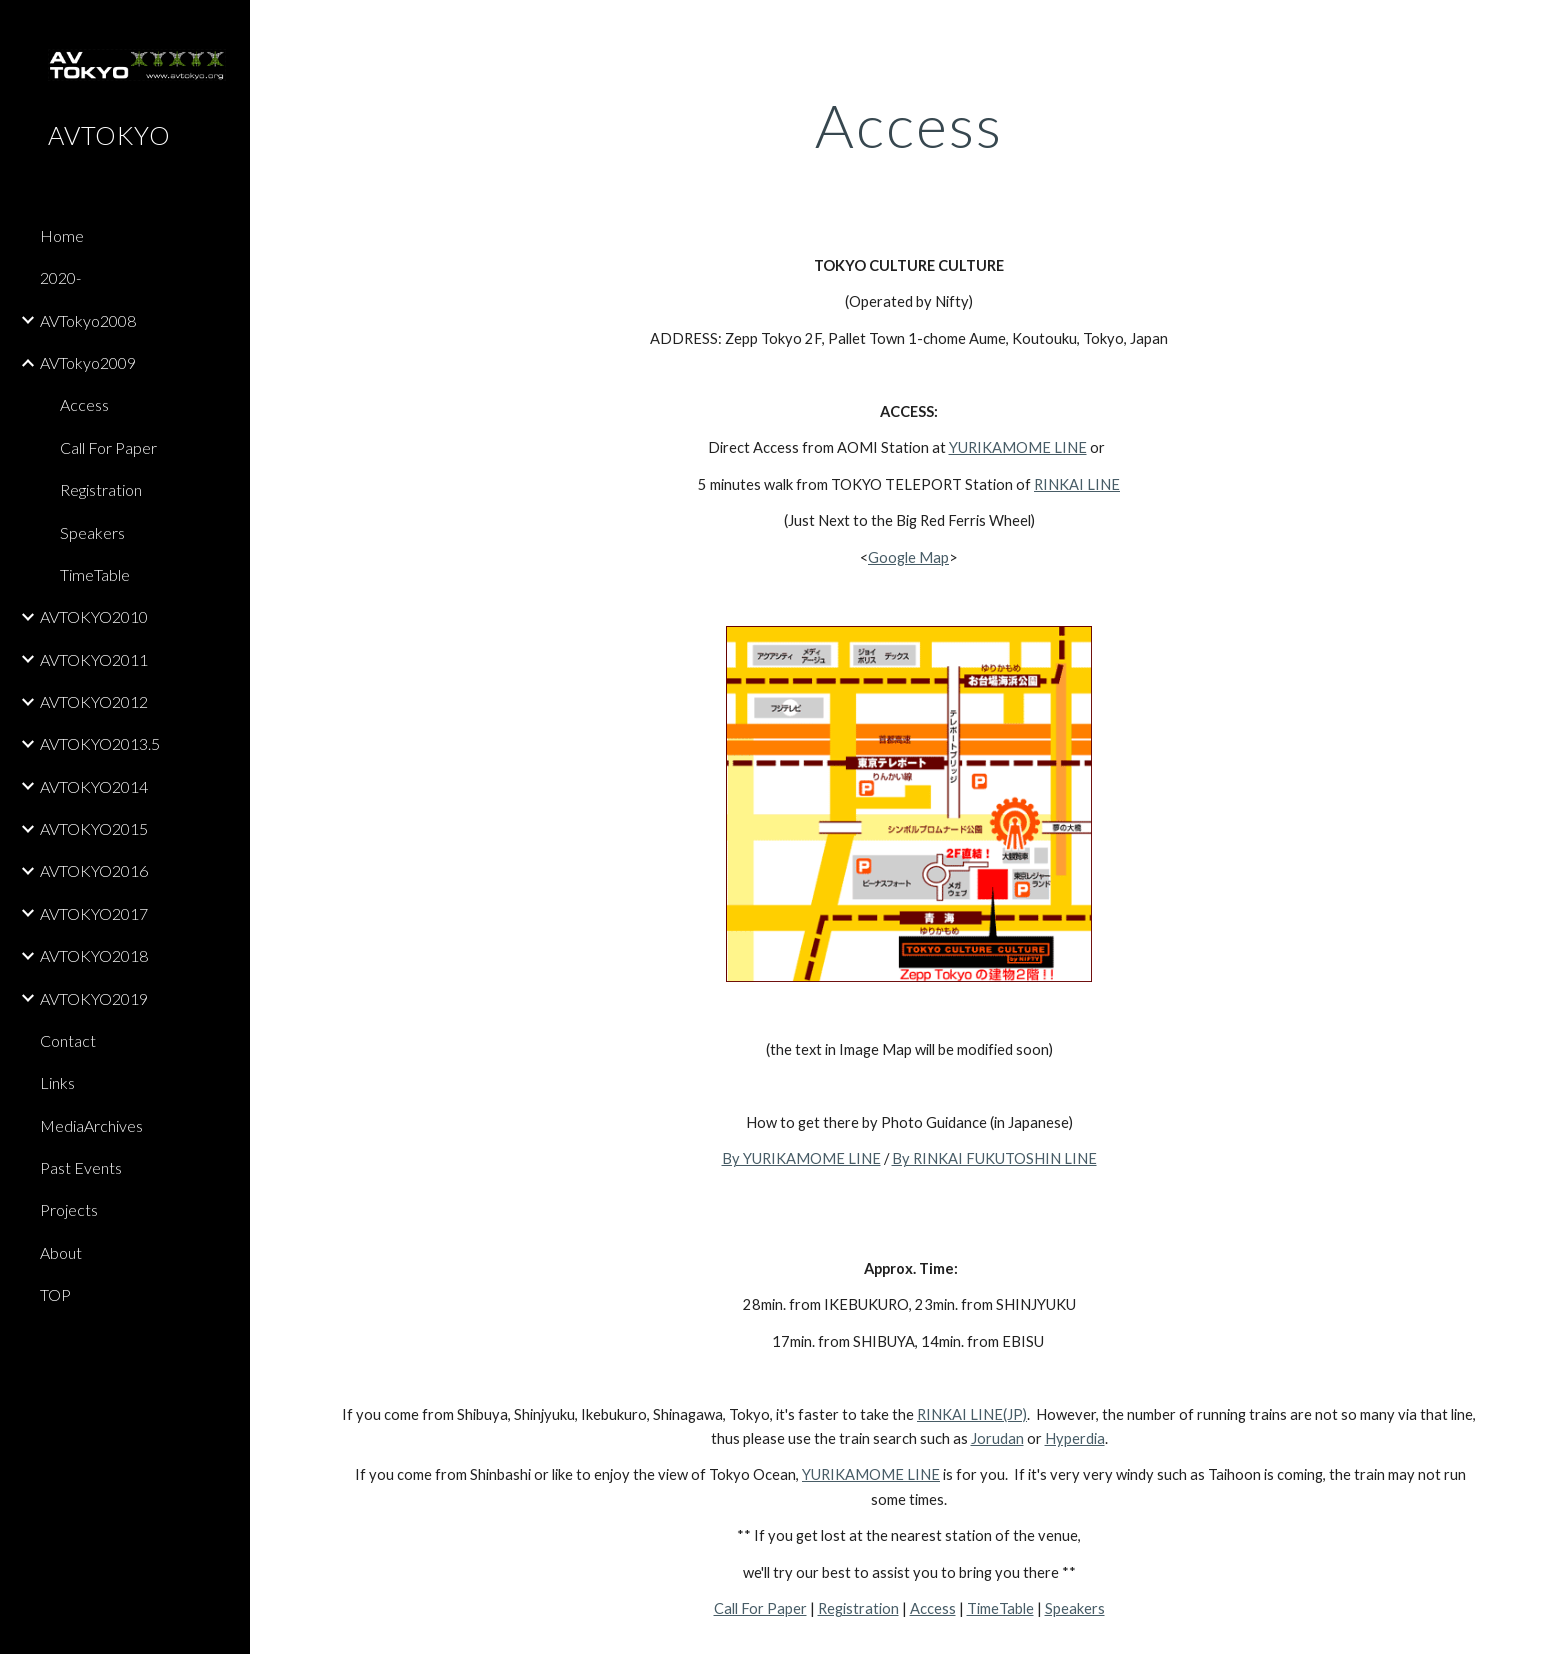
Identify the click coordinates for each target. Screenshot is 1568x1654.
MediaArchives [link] (91, 1125)
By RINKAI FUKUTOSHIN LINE (994, 1158)
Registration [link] (101, 489)
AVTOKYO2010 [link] (94, 616)
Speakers (1075, 1608)
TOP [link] (55, 1294)
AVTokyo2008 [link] (88, 320)
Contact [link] (68, 1040)
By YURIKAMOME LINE (801, 1158)
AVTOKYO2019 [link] (94, 998)
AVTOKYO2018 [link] (94, 955)
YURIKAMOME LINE (1018, 447)
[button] (1544, 28)
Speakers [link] (92, 532)
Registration (858, 1608)
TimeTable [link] (95, 574)
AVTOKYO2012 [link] (94, 701)
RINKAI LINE (1077, 484)
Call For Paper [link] (108, 447)
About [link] (61, 1252)
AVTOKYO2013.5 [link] (100, 743)
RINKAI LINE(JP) (972, 1414)
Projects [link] (69, 1209)
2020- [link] (60, 277)
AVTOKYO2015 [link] (94, 828)
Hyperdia (1075, 1438)
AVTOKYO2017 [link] (94, 913)
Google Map (908, 557)
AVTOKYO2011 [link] (94, 659)
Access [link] (84, 404)
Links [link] (57, 1082)
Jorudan (997, 1438)
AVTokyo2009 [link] (88, 362)
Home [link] (62, 235)
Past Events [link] (81, 1167)
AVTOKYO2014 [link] (94, 786)
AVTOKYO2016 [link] (94, 870)
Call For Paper (760, 1608)
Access (933, 1608)
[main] (909, 125)
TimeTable (1000, 1608)
